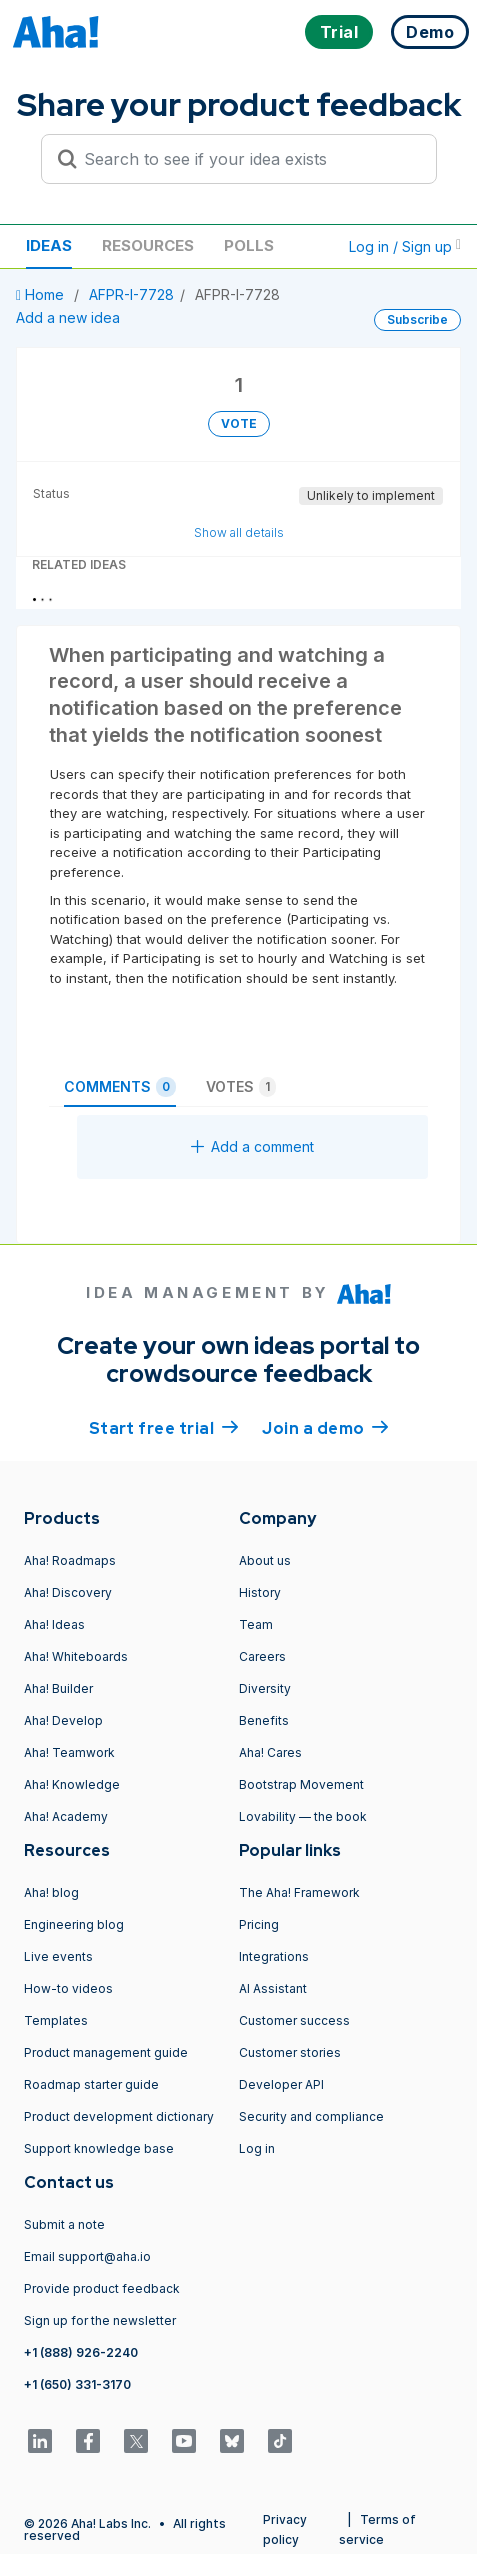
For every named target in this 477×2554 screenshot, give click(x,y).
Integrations (274, 1956)
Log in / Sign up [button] (405, 246)
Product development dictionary (119, 2116)
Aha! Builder (58, 1688)
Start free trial (164, 1427)
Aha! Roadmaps (70, 1560)
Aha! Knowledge (72, 1784)
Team (256, 1624)
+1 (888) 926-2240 (81, 2352)
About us (265, 1560)
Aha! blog (51, 1892)
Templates (56, 2020)
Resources (148, 245)
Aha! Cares (270, 1752)
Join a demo (325, 1427)
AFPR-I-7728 (131, 294)
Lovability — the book (303, 1816)
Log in (257, 2148)
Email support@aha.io (87, 2256)
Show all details (239, 532)
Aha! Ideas (54, 1624)
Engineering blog (74, 1924)
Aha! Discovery (68, 1592)
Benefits (264, 1720)
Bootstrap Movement (301, 1784)
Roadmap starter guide (91, 2084)
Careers (262, 1656)
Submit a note (64, 2224)
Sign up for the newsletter (100, 2320)
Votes (241, 1087)
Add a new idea (68, 317)
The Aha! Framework (299, 1892)
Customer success (294, 2020)
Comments (120, 1087)
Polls (249, 245)
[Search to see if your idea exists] (248, 159)
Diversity (265, 1688)
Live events (58, 1956)
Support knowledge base (99, 2148)
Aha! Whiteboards (76, 1656)
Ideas (49, 245)
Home (42, 294)
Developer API (281, 2084)
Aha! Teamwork (69, 1752)
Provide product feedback (102, 2288)
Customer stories (290, 2052)
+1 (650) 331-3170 (77, 2384)
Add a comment (252, 1146)
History (260, 1592)
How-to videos (68, 1988)
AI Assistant (273, 1988)
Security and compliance (311, 2116)
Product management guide (106, 2052)
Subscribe (417, 319)
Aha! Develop (63, 1720)
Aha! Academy (66, 1816)
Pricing (259, 1924)
